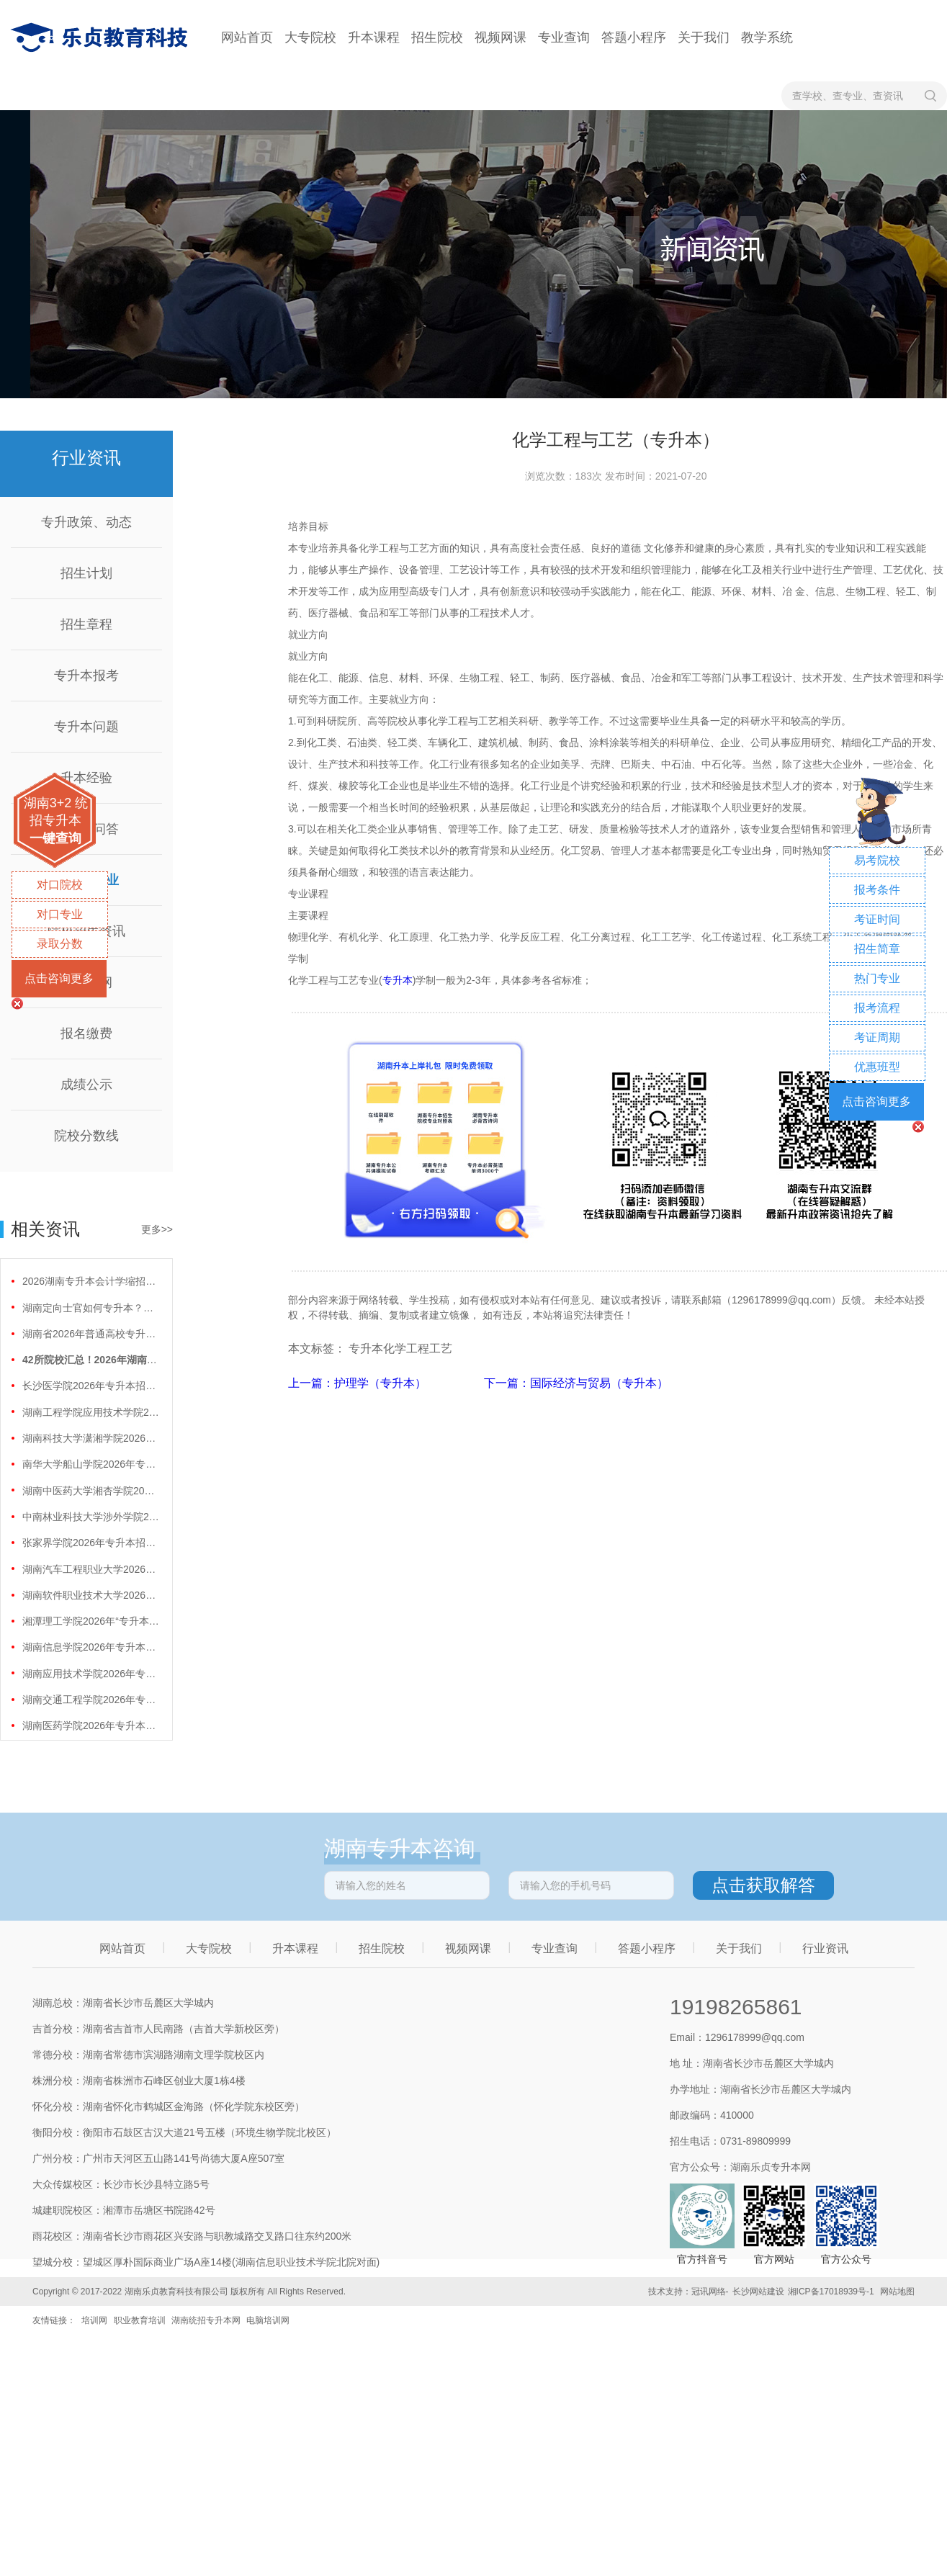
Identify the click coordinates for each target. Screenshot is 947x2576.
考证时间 (877, 919)
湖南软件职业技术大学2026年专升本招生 (90, 1595)
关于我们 (704, 37)
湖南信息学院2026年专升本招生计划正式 (90, 1647)
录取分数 (60, 944)
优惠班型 (877, 1067)
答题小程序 (633, 37)
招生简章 (877, 949)
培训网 (94, 2320)
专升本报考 (86, 675)
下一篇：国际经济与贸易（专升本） (576, 1383)
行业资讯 (825, 1948)
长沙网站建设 (758, 2291)
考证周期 (877, 1037)
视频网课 (500, 37)
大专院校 (310, 37)
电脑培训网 (268, 2320)
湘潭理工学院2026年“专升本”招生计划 (90, 1621)
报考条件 (877, 890)
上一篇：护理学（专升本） (358, 1383)
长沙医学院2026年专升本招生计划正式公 (90, 1385)
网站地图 (897, 2291)
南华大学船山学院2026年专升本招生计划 (90, 1464)
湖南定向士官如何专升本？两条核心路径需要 (90, 1308)
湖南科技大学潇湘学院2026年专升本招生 (90, 1438)
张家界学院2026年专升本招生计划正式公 (90, 1542)
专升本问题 (86, 726)
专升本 (397, 980)
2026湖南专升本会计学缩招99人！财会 (90, 1281)
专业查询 (564, 37)
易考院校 (877, 860)
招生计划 (86, 573)
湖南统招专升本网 (206, 2320)
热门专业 (877, 978)
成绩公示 (86, 1084)
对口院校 (60, 885)
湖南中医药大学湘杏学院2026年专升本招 (90, 1490)
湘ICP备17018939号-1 (831, 2291)
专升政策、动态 (86, 522)
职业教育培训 (140, 2320)
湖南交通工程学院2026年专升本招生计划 (90, 1699)
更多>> (157, 1229)
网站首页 (247, 37)
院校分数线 (86, 1135)
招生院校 (437, 37)
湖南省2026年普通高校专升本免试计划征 (90, 1333)
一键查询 (55, 838)
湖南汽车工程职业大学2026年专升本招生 (90, 1569)
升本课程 (374, 37)
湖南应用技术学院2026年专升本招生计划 (90, 1673)
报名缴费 (86, 1033)
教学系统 (767, 37)
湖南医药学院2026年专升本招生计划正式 (90, 1725)
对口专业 (60, 914)
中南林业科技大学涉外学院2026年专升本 (90, 1516)
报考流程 (877, 1008)
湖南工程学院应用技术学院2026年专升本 (90, 1412)
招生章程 (86, 624)
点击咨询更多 (59, 978)
